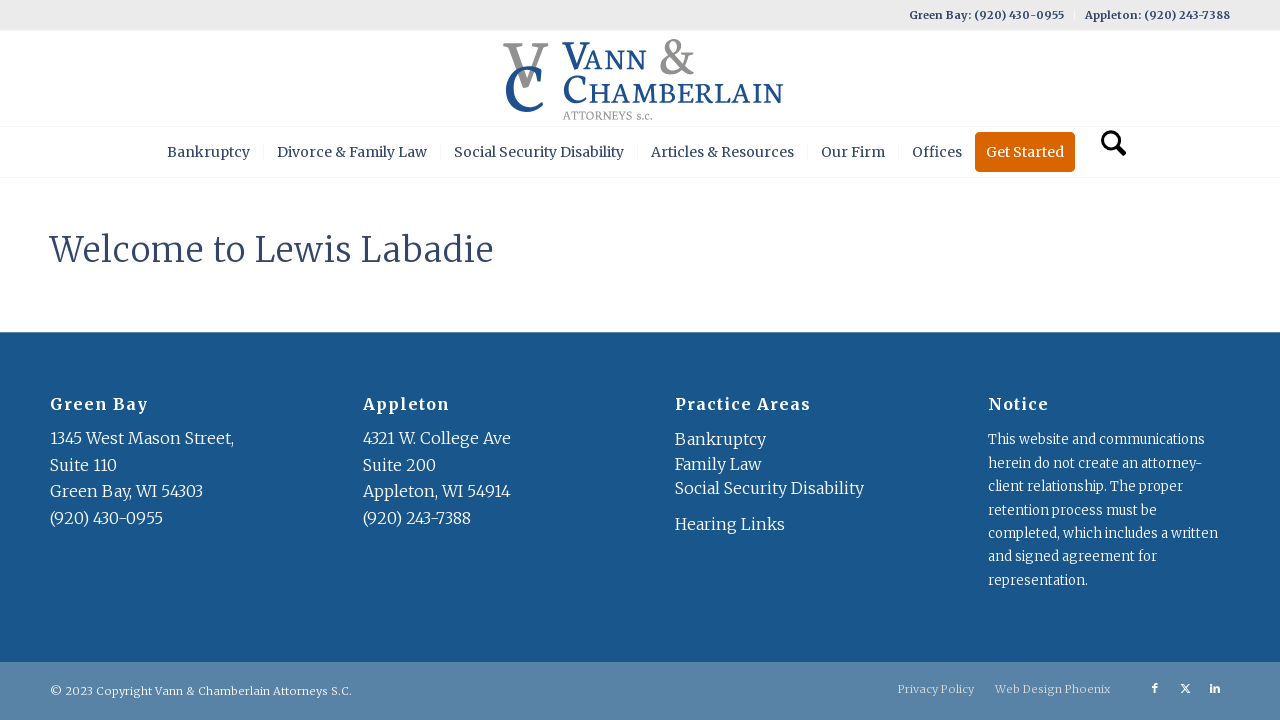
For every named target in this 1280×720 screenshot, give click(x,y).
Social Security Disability (769, 488)
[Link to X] (1185, 688)
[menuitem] (987, 15)
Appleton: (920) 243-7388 (1157, 15)
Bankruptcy (720, 439)
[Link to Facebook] (1155, 688)
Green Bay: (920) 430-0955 (986, 15)
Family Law (718, 464)
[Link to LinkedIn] (1215, 688)
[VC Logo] (640, 78)
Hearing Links (730, 524)
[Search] (1107, 152)
